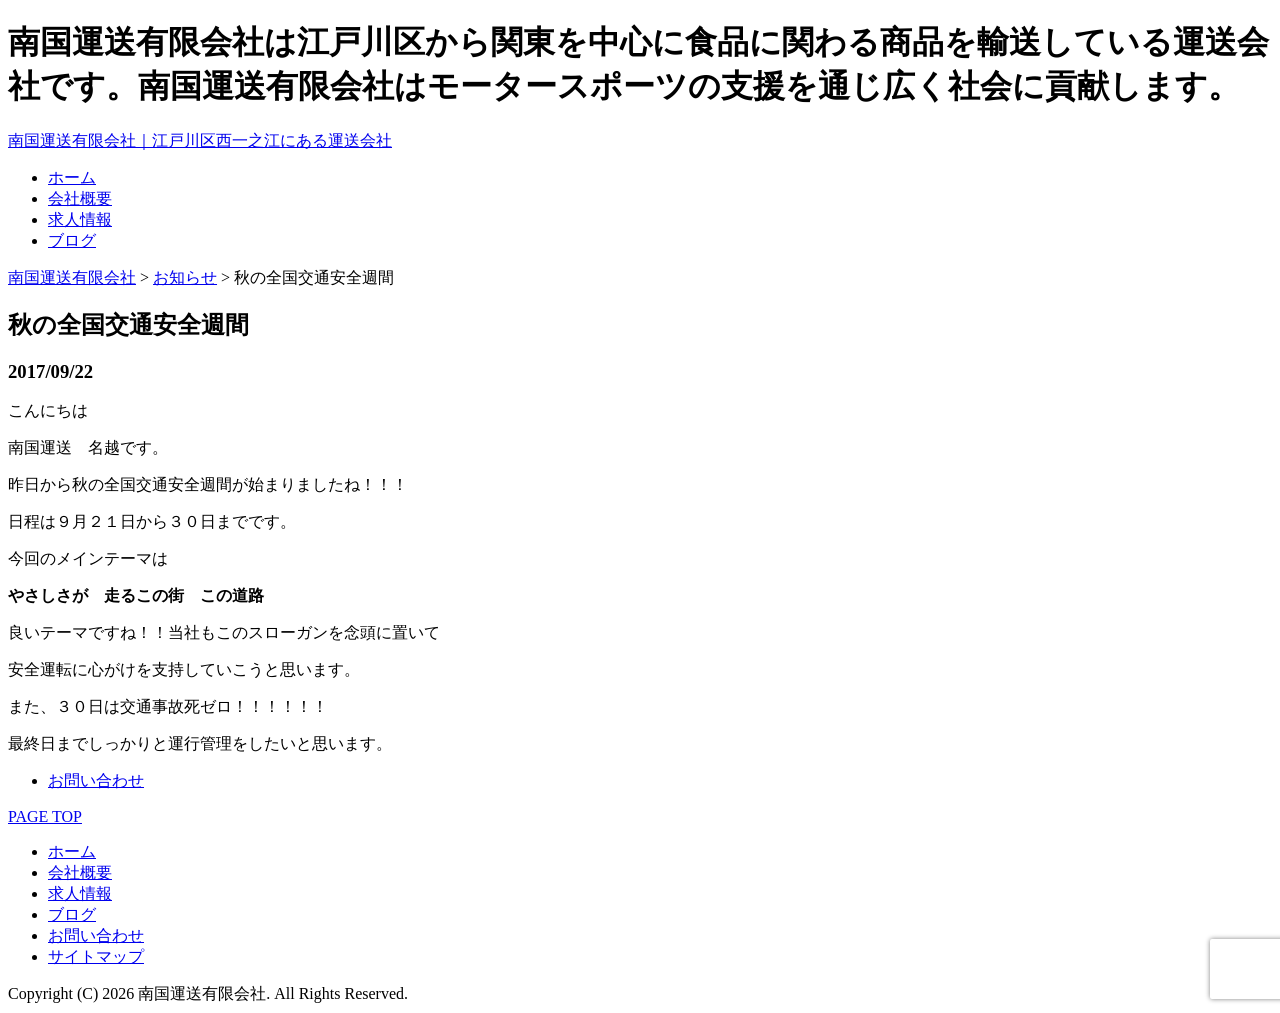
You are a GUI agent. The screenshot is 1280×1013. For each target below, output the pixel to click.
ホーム (72, 177)
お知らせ (185, 277)
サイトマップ (96, 956)
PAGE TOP (45, 816)
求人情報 (80, 219)
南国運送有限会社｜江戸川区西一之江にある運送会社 (200, 140)
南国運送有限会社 (72, 277)
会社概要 (80, 198)
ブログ (72, 240)
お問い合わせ (96, 780)
